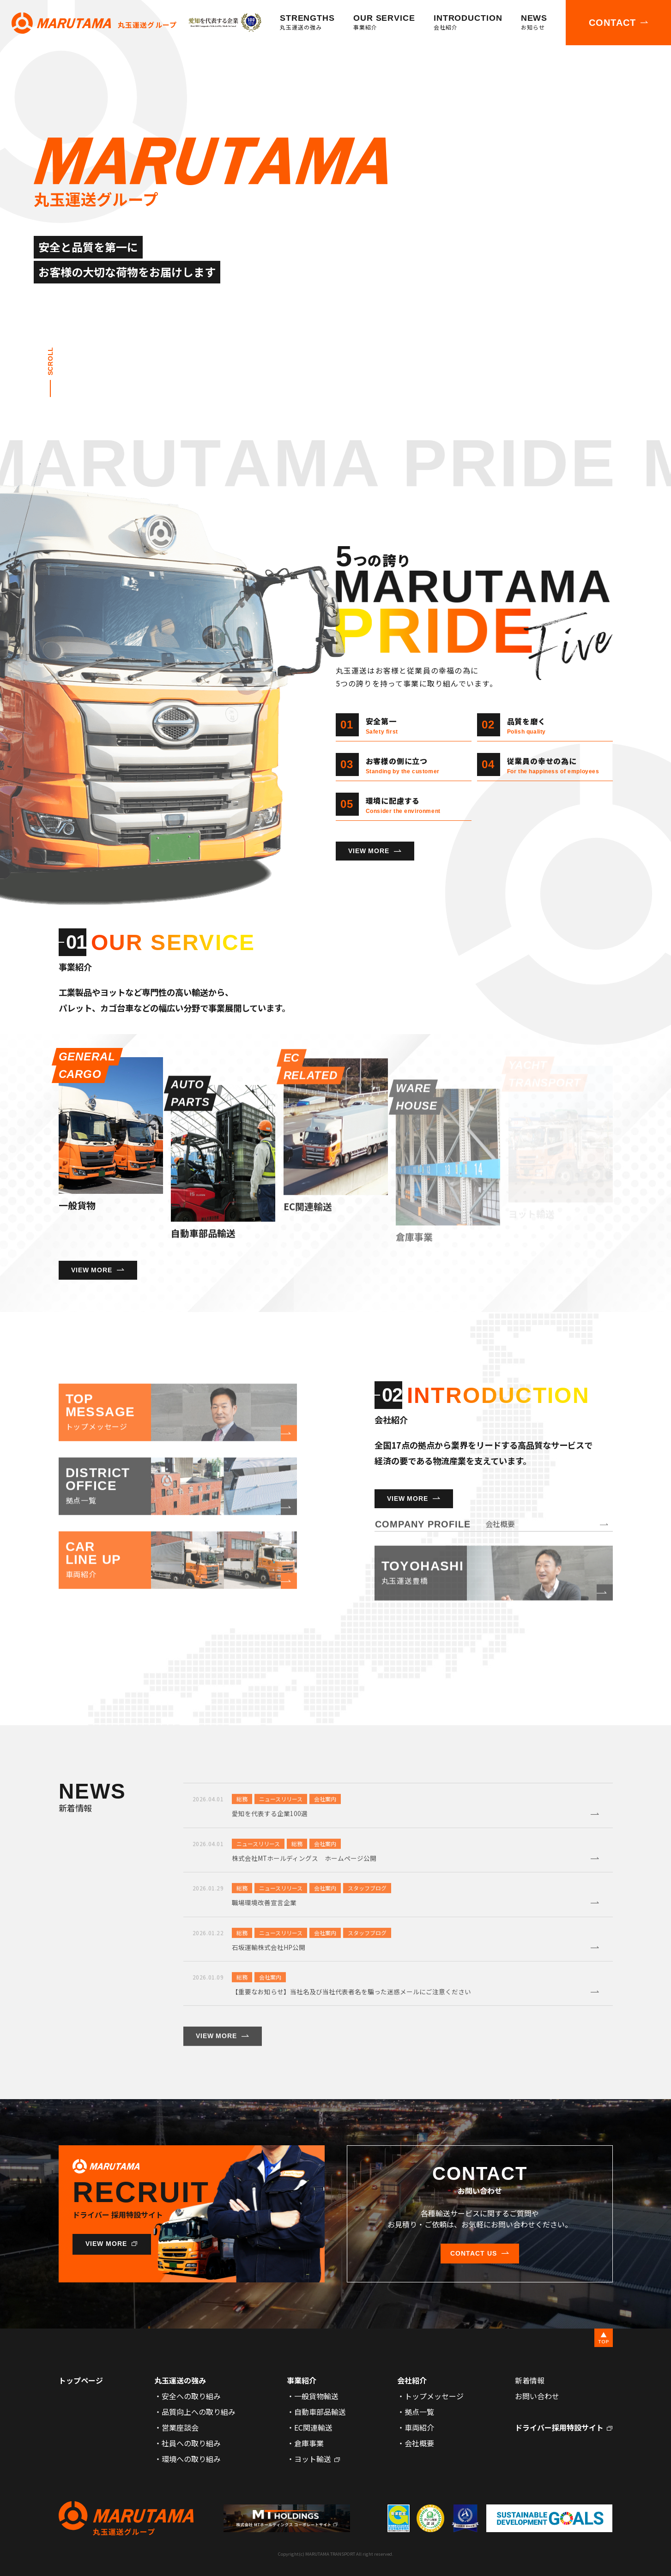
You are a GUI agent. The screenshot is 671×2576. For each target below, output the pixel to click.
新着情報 (529, 2380)
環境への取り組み (191, 2458)
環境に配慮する (403, 804)
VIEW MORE (369, 851)
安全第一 (382, 725)
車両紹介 (419, 2427)
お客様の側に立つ (403, 764)
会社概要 (419, 2443)
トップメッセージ (434, 2395)
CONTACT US (473, 2253)
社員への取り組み (191, 2443)
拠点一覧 (419, 2411)
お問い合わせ (537, 2395)
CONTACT (612, 22)
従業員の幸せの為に (553, 764)
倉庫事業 (309, 2443)
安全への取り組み (191, 2395)
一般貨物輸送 (316, 2395)
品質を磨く (526, 725)
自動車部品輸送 (320, 2411)
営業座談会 (180, 2427)
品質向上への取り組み (199, 2411)
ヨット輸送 (312, 2458)
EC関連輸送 (313, 2427)
